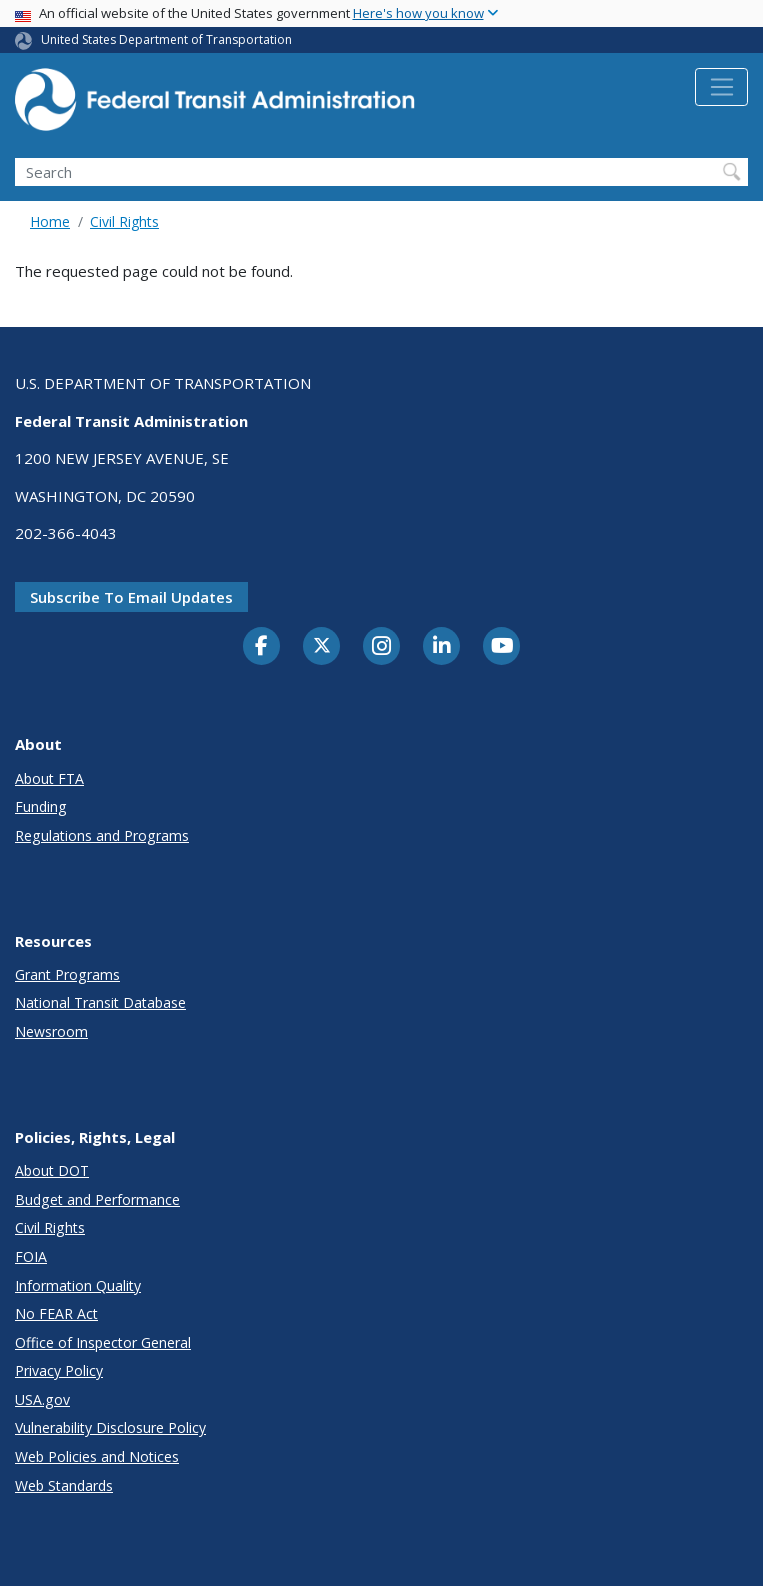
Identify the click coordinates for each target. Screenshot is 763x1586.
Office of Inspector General (103, 1342)
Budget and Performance (97, 1199)
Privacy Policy (59, 1370)
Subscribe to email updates (131, 597)
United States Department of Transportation (166, 39)
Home (50, 221)
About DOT (52, 1170)
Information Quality (78, 1285)
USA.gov (42, 1399)
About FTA (49, 778)
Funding (41, 806)
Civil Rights (124, 221)
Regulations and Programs (102, 835)
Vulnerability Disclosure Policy (110, 1427)
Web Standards (64, 1485)
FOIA (31, 1256)
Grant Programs (67, 974)
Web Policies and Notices (97, 1456)
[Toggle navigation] (721, 87)
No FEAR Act (56, 1313)
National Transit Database (100, 1002)
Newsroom (51, 1031)
